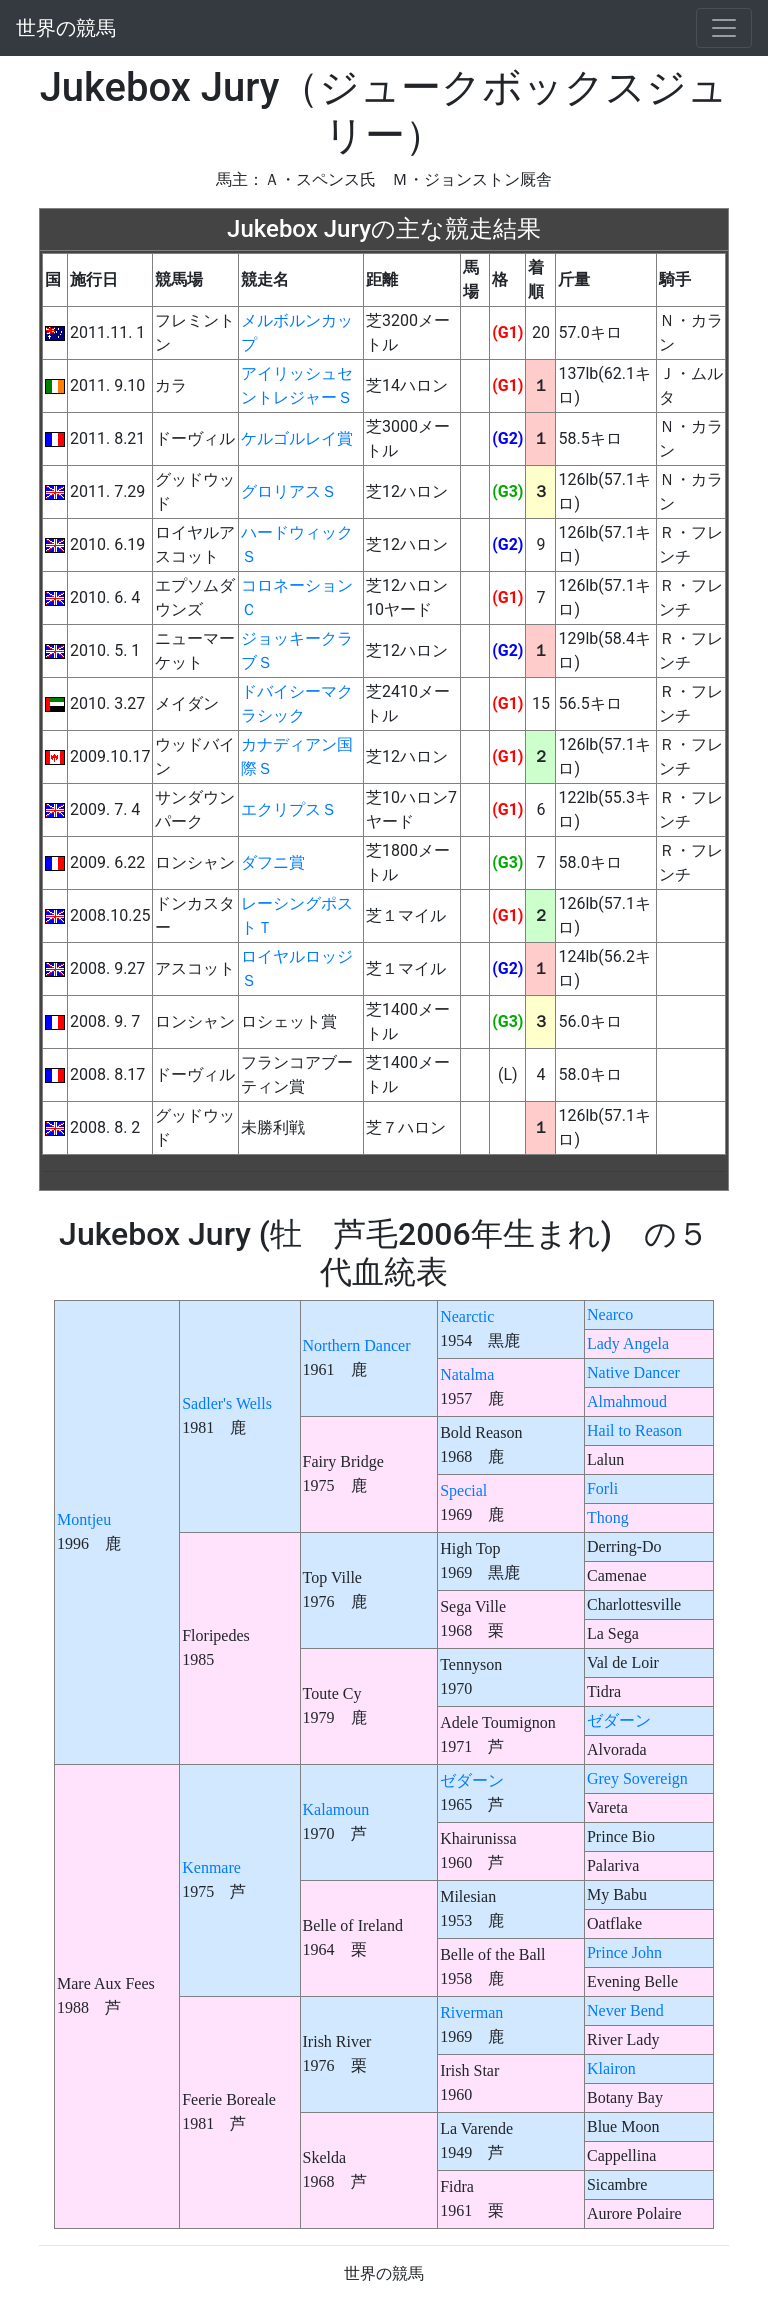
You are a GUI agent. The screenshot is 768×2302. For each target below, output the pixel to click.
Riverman (471, 2012)
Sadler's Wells (227, 1403)
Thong (608, 1517)
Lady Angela (628, 1343)
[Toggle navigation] (724, 28)
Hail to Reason (634, 1430)
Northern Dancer (357, 1345)
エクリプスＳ (289, 809)
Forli (602, 1488)
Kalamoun (336, 1809)
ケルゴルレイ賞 (297, 438)
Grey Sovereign (637, 1778)
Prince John (624, 1952)
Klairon (611, 2068)
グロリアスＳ (289, 491)
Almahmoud (627, 1401)
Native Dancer (633, 1372)
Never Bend (625, 2010)
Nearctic (467, 1316)
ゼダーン (619, 1720)
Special (463, 1490)
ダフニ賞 (273, 862)
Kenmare (211, 1867)
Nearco (610, 1314)
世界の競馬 (66, 28)
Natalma (467, 1374)
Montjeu (84, 1519)
